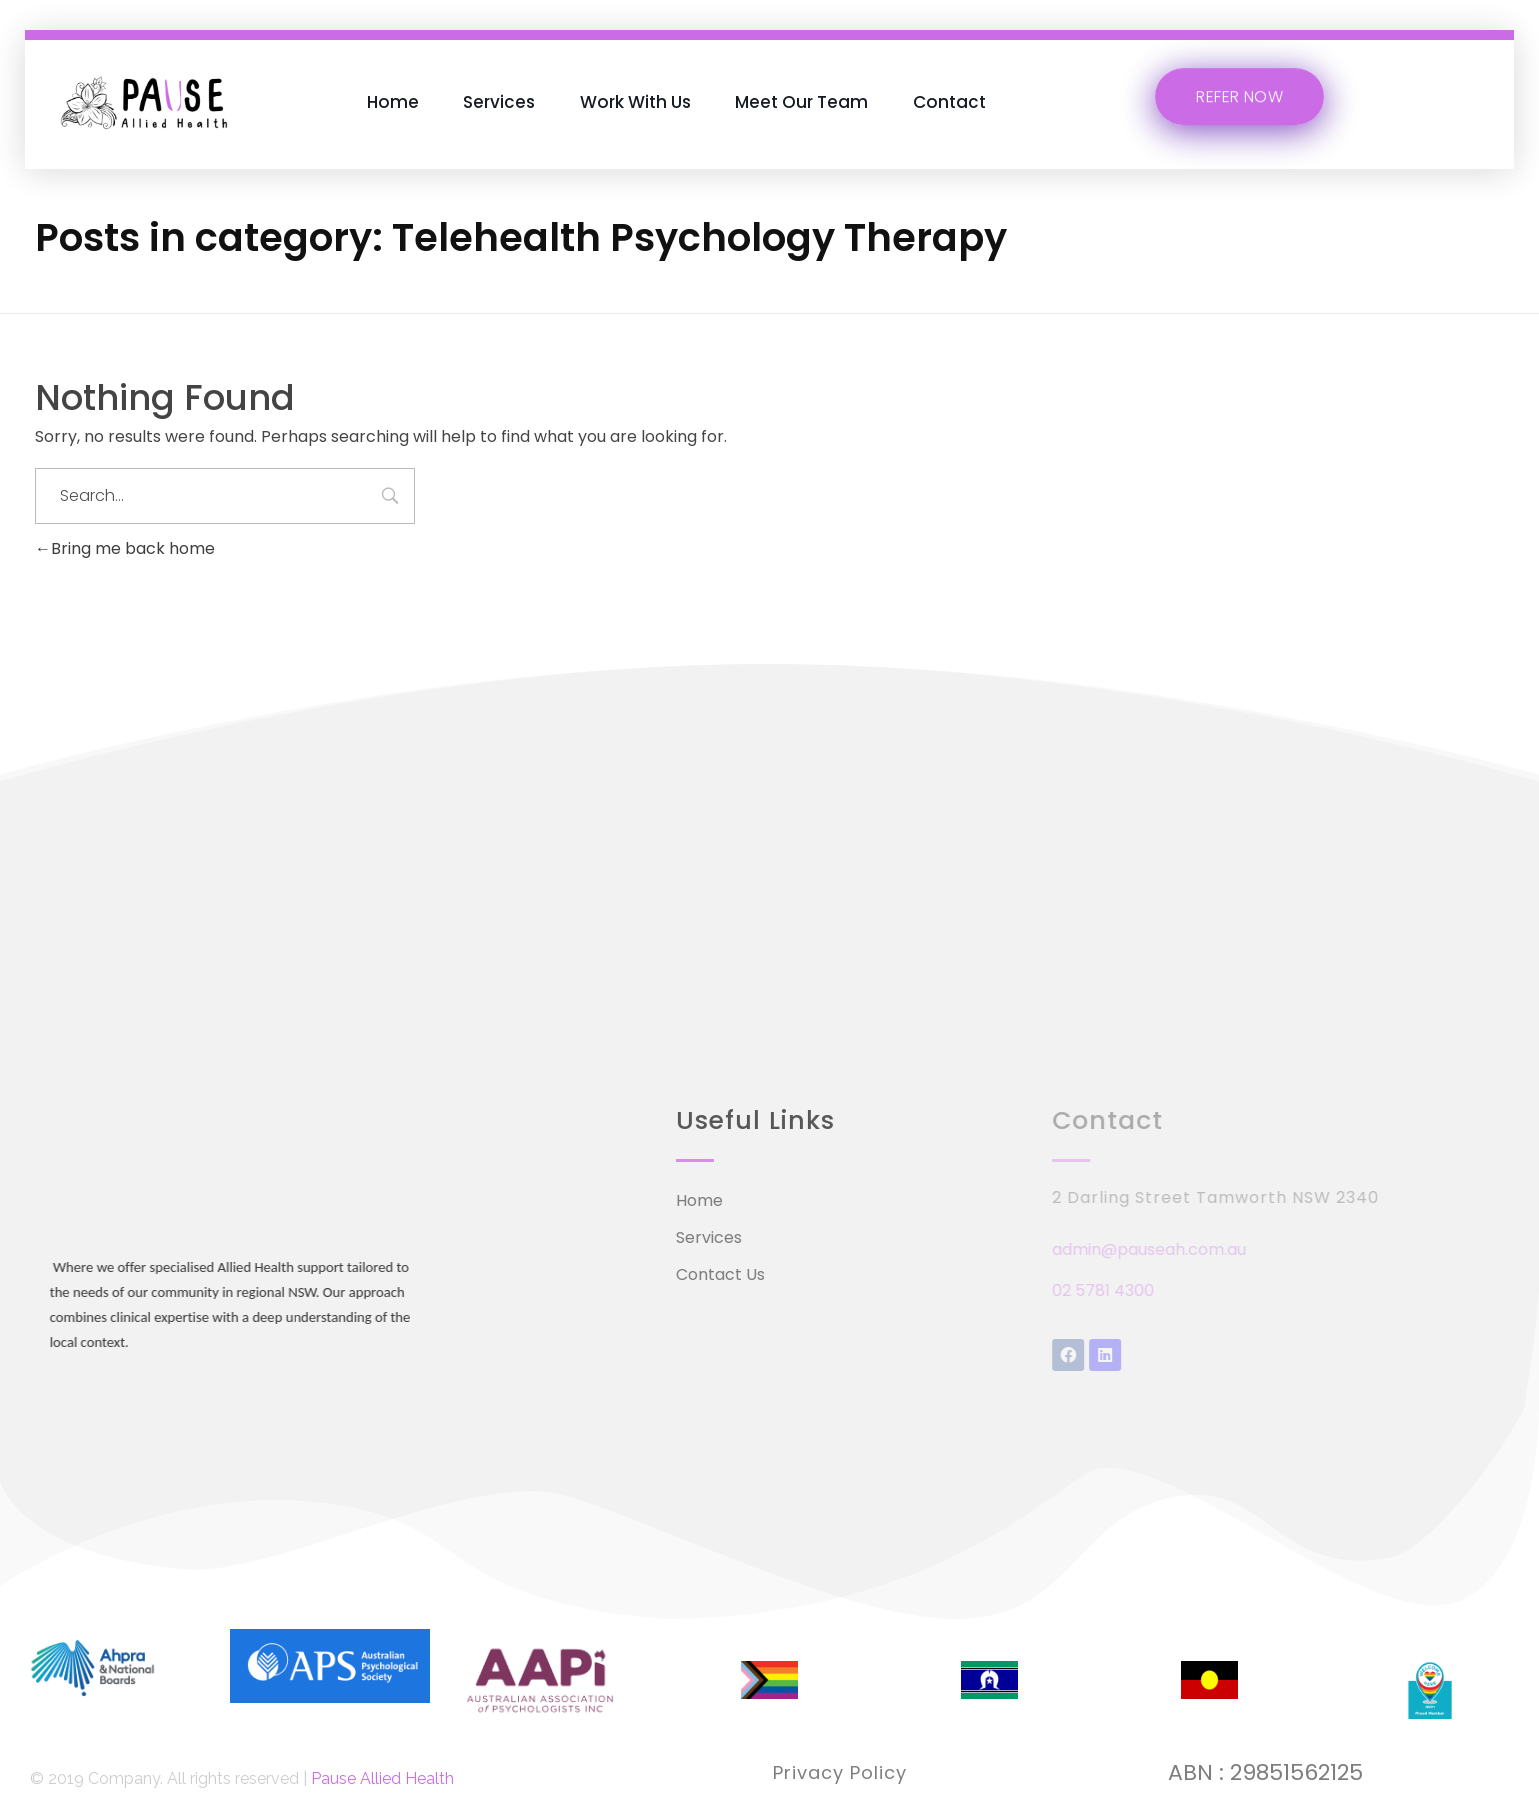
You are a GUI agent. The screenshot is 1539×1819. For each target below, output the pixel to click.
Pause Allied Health (382, 1778)
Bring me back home (125, 548)
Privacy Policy (840, 1772)
